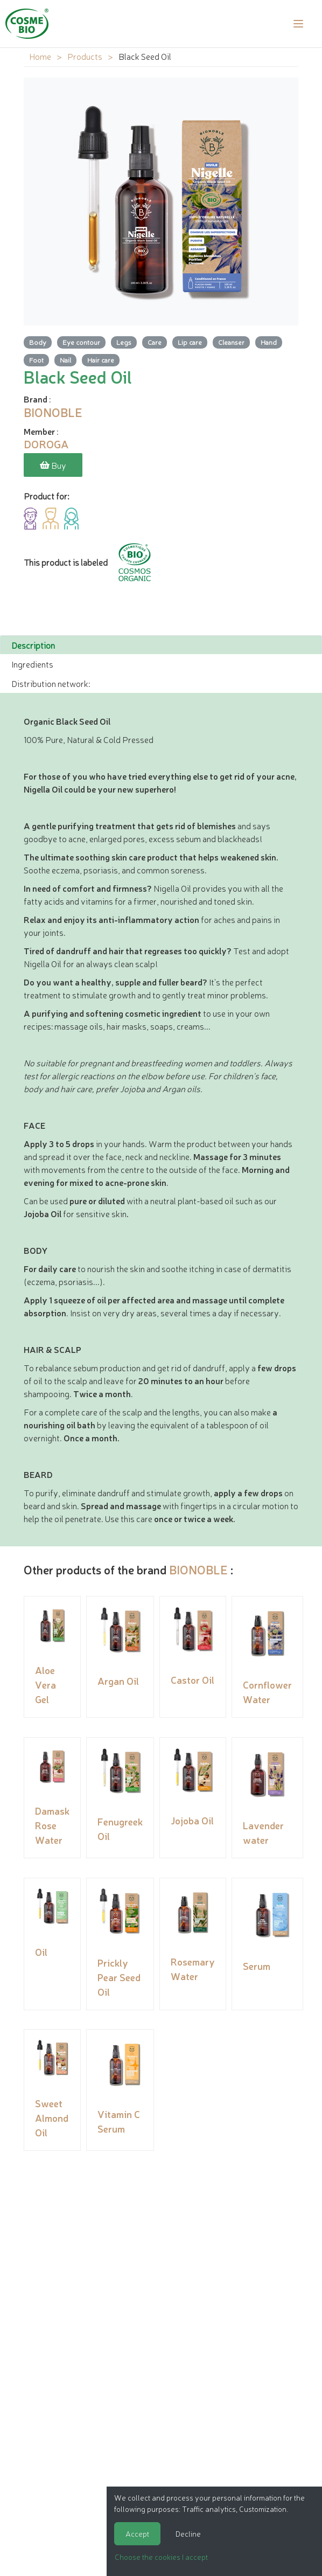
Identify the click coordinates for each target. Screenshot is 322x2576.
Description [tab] (33, 644)
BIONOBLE (198, 1568)
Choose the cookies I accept (161, 2556)
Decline (188, 2533)
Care (155, 341)
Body (37, 341)
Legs (123, 341)
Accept (137, 2533)
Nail (65, 359)
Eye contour (81, 341)
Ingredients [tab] (32, 663)
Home (40, 56)
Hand (269, 341)
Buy (53, 465)
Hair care (100, 359)
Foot (36, 359)
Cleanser (231, 341)
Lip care (190, 341)
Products (84, 56)
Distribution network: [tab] (50, 682)
